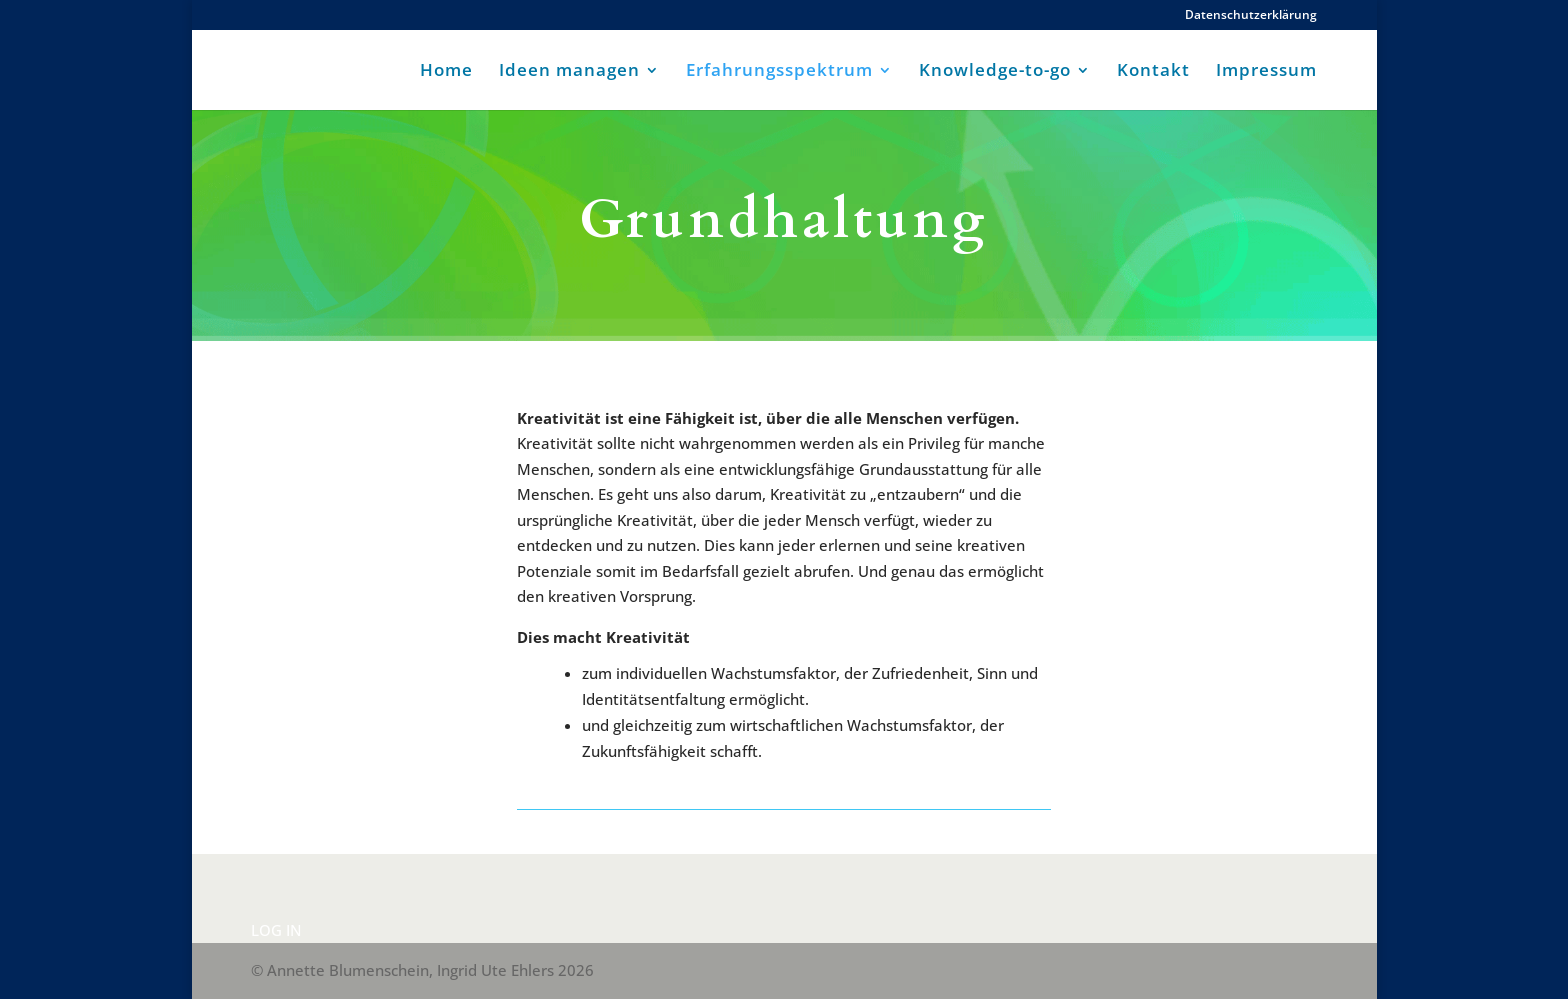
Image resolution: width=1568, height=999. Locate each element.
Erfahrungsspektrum (779, 72)
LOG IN (276, 930)
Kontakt (1153, 72)
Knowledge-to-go (995, 72)
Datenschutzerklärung (1251, 16)
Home (446, 72)
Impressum (1266, 72)
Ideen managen (569, 72)
